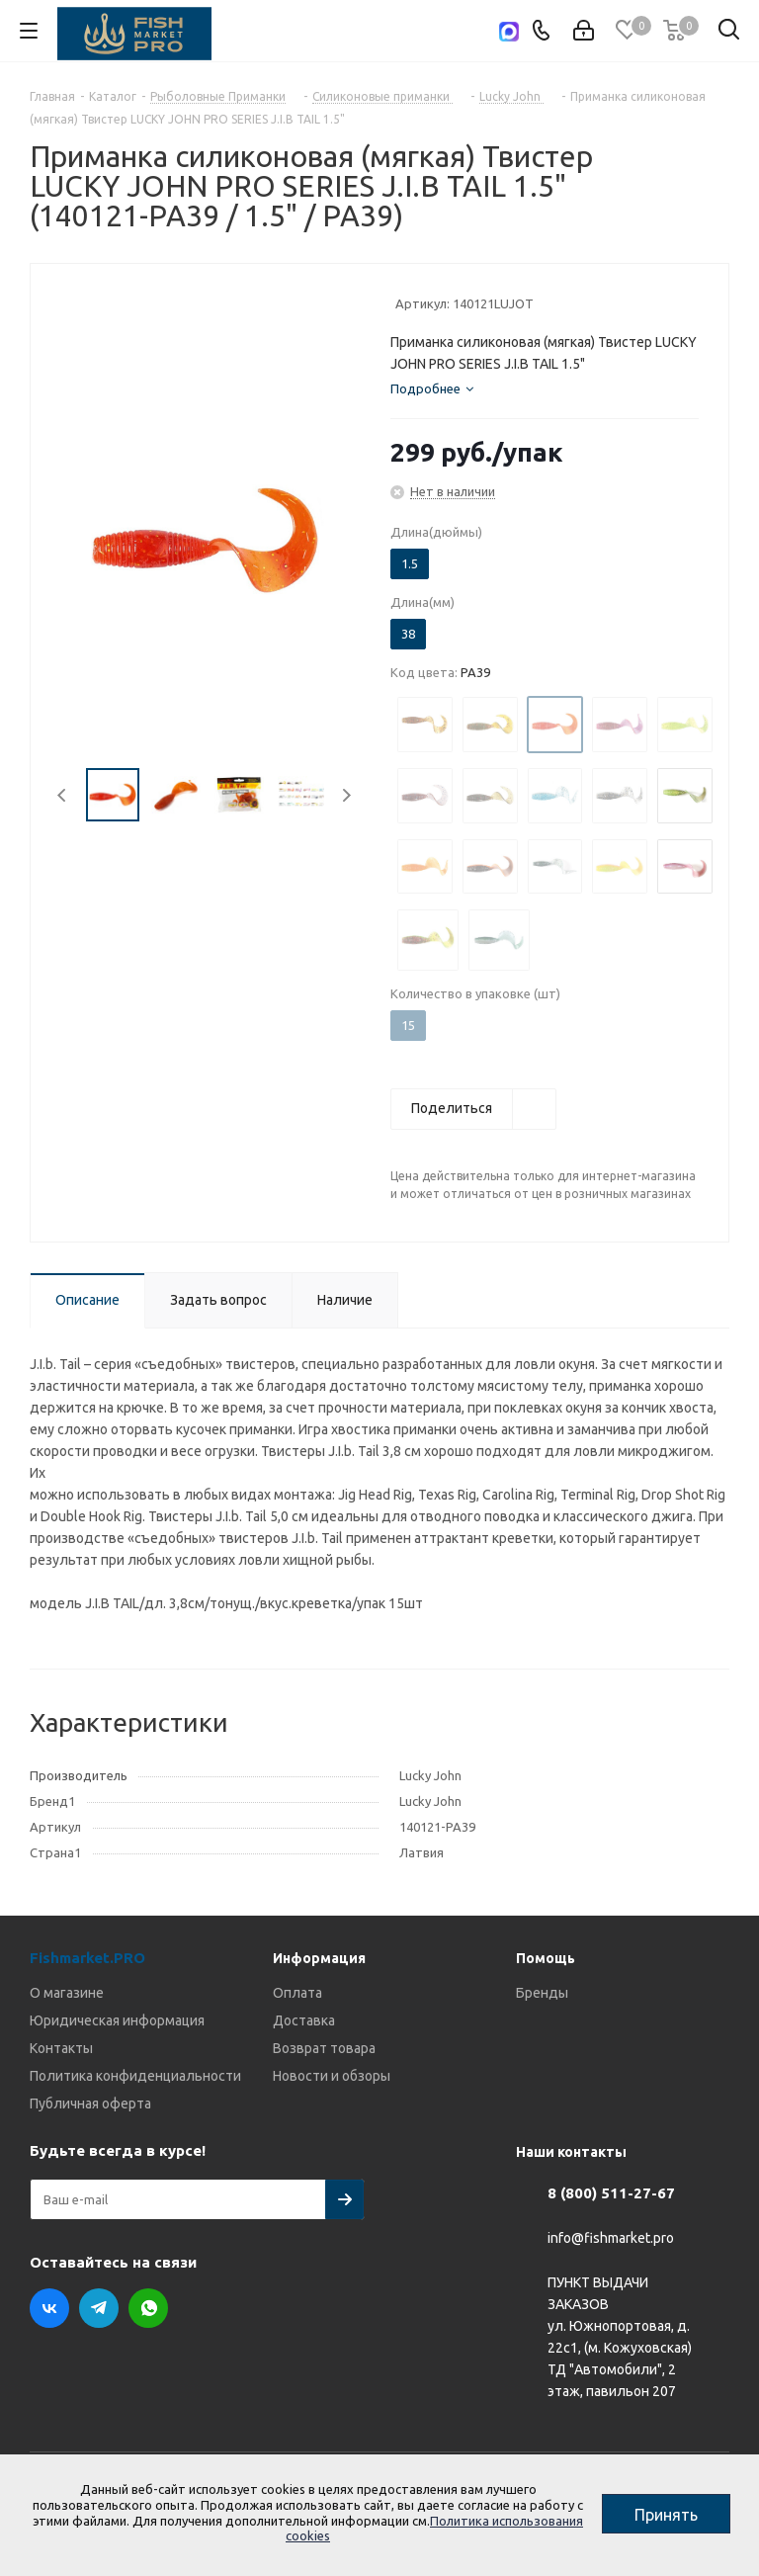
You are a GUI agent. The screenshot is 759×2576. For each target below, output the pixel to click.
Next (346, 795)
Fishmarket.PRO (87, 1957)
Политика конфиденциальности (135, 2076)
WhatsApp (148, 2308)
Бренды (542, 1993)
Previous (62, 795)
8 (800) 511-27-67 (611, 2193)
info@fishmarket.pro (611, 2239)
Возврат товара (324, 2048)
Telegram (99, 2308)
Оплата (297, 1993)
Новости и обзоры (331, 2076)
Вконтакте (49, 2308)
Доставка (304, 2020)
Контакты (61, 2048)
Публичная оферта (90, 2103)
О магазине (67, 1993)
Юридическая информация (117, 2020)
